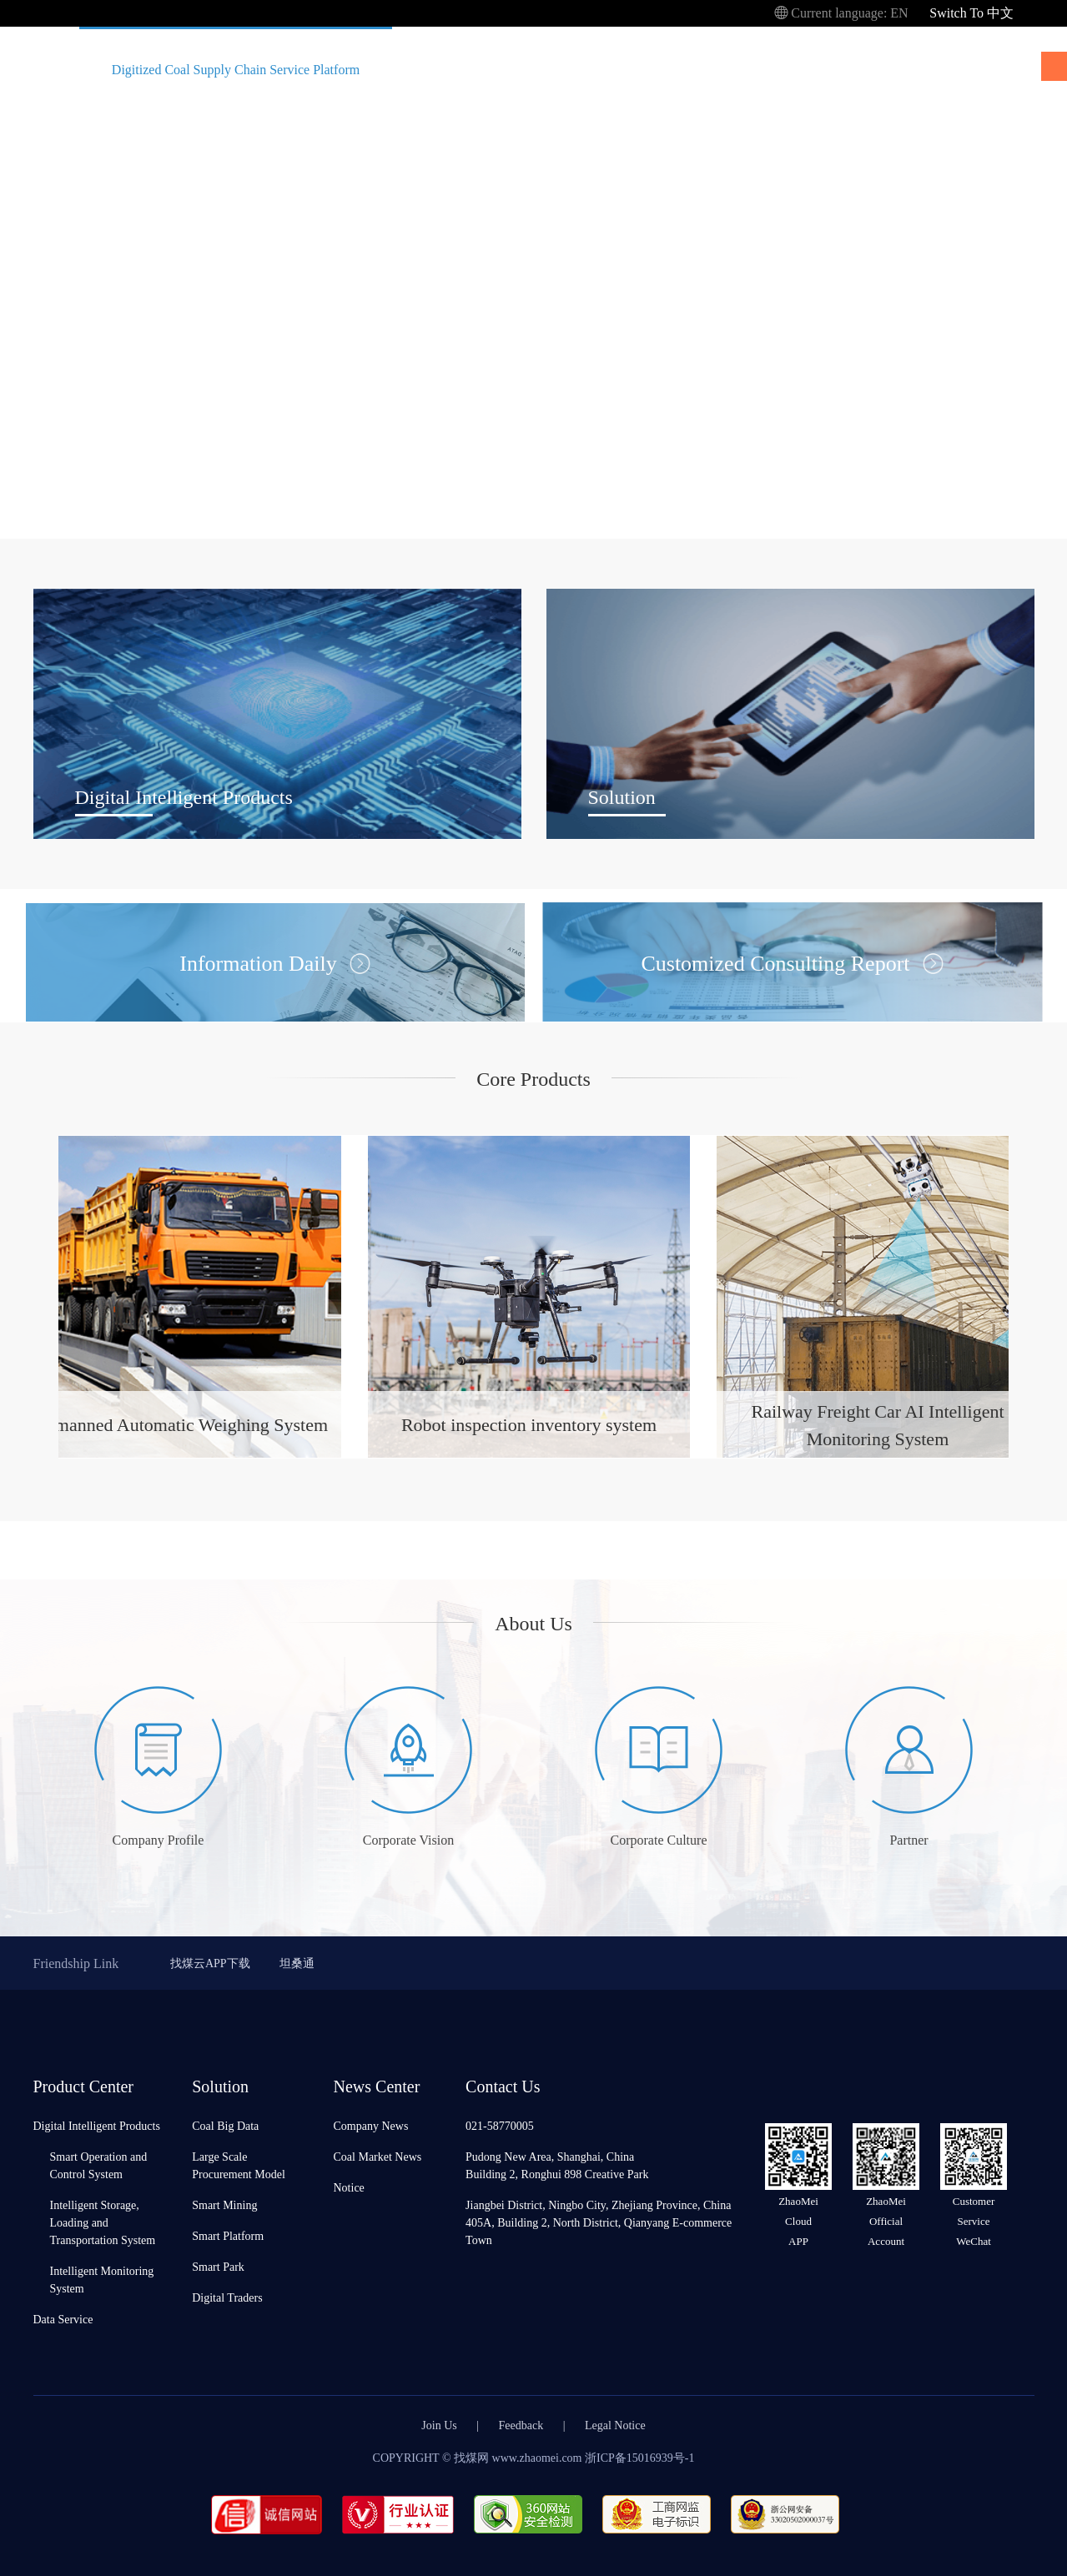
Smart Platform (228, 2235)
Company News (371, 2125)
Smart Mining (224, 2204)
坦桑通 (297, 1963)
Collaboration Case (697, 68)
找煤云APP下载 (210, 1963)
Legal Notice (615, 2425)
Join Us (438, 2425)
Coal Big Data (225, 2125)
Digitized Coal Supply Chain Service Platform (236, 68)
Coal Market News (378, 2156)
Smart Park (218, 2266)
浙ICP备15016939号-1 (639, 2457)
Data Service (63, 2319)
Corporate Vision (408, 1839)
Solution (576, 68)
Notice (349, 2187)
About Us (818, 68)
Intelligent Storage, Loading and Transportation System (103, 2222)
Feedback (521, 2425)
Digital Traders (227, 2297)
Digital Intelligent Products (96, 2125)
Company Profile (158, 1839)
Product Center (455, 68)
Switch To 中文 (971, 12)
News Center (939, 68)
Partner (908, 1839)
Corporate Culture (659, 1839)
